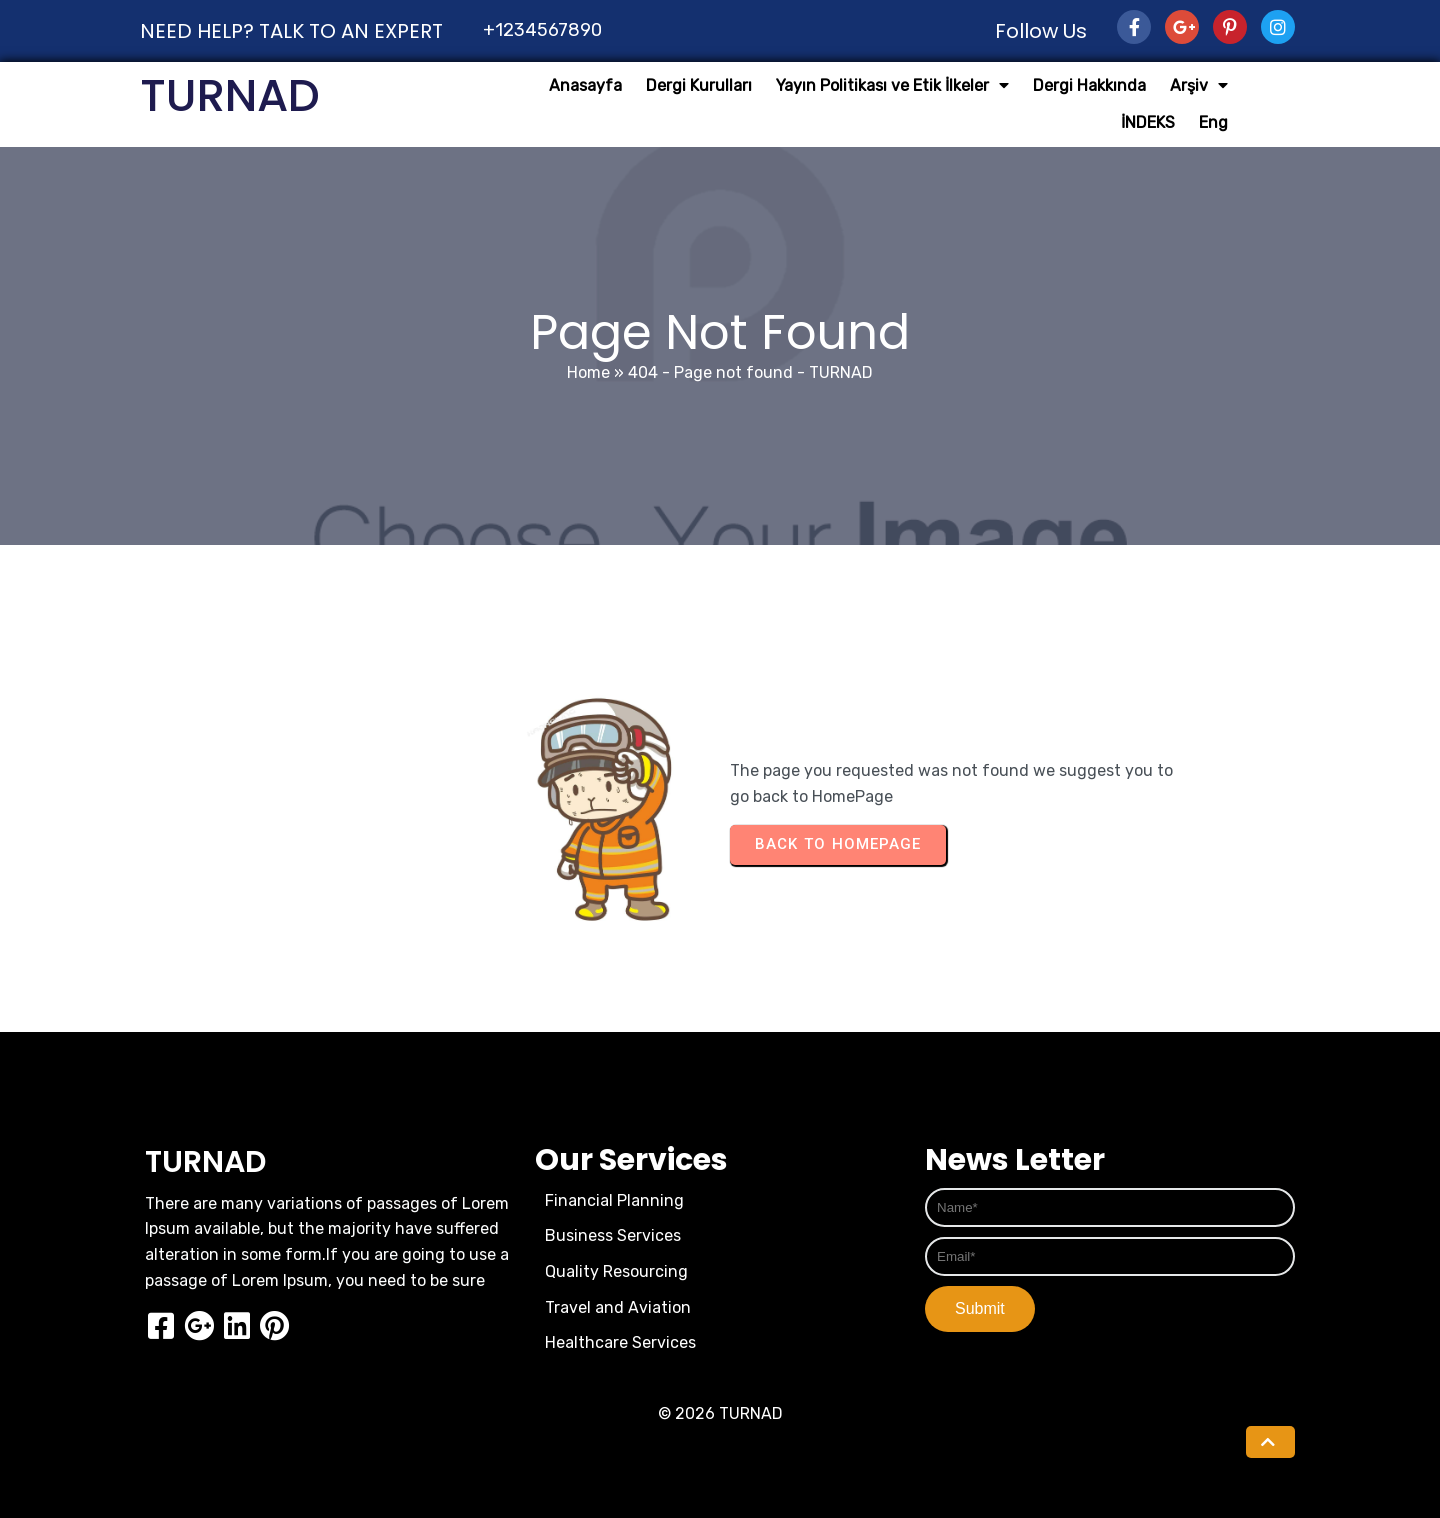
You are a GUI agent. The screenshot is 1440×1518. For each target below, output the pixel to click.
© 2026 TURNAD (720, 1413)
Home (588, 372)
